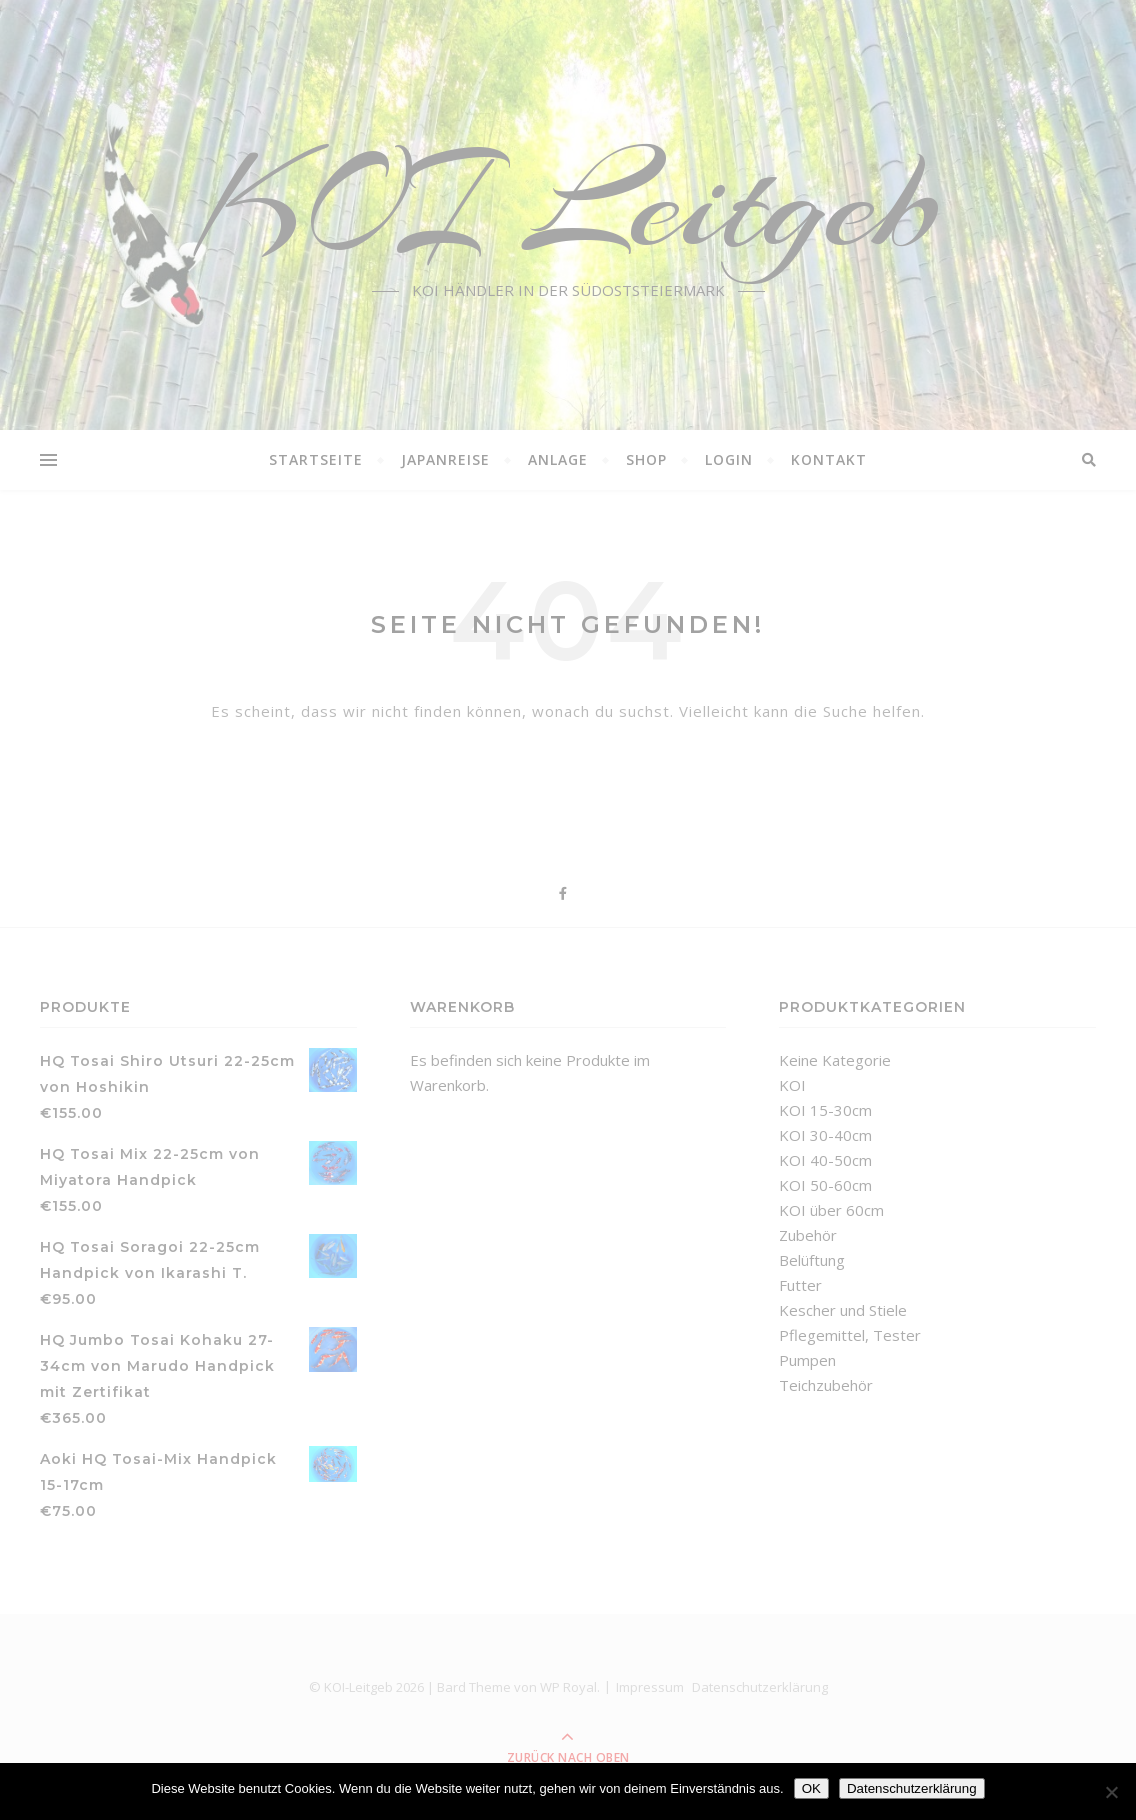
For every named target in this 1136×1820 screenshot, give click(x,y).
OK (811, 1788)
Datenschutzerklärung (912, 1788)
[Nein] (1111, 1792)
